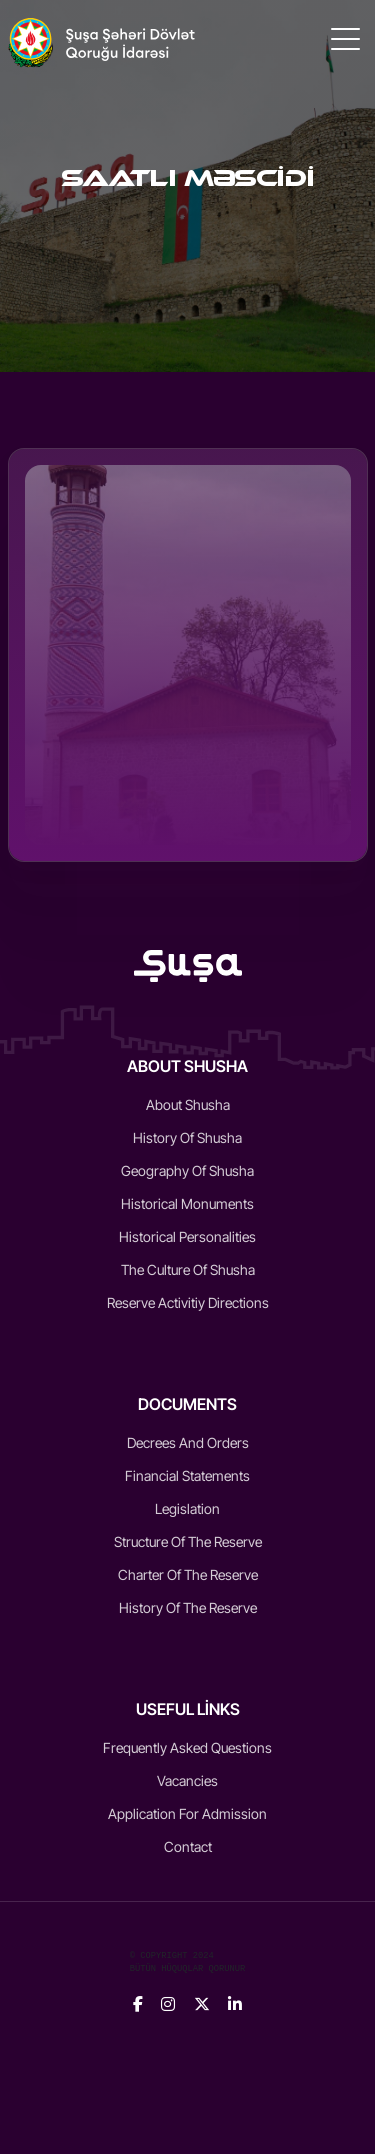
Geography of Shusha (187, 1170)
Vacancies (187, 1780)
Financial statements (187, 1475)
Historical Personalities (187, 1236)
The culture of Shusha (188, 1269)
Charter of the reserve (188, 1574)
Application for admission (187, 1813)
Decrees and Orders (188, 1442)
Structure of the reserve (188, 1541)
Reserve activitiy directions (188, 1302)
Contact (188, 1846)
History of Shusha (187, 1137)
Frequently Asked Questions (187, 1747)
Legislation (187, 1508)
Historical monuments (187, 1203)
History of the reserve (188, 1607)
